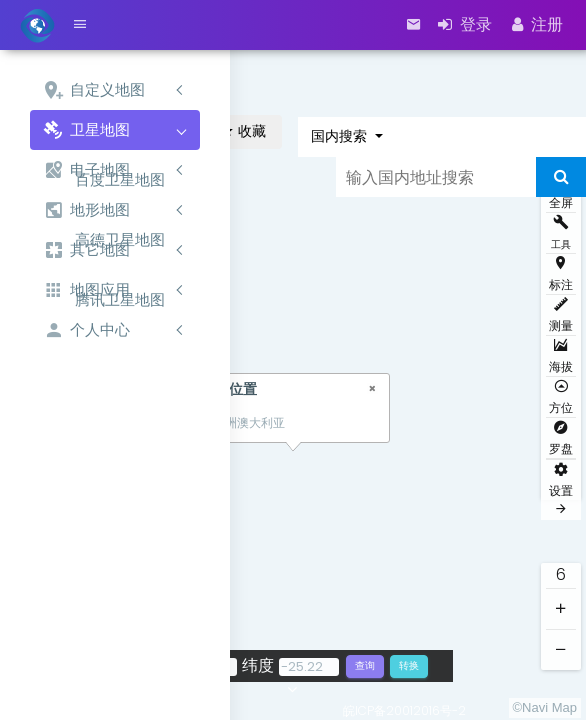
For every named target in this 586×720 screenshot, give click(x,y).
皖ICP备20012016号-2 (404, 710)
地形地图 (86, 210)
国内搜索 (341, 136)
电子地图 (86, 170)
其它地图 (86, 250)
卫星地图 (86, 130)
